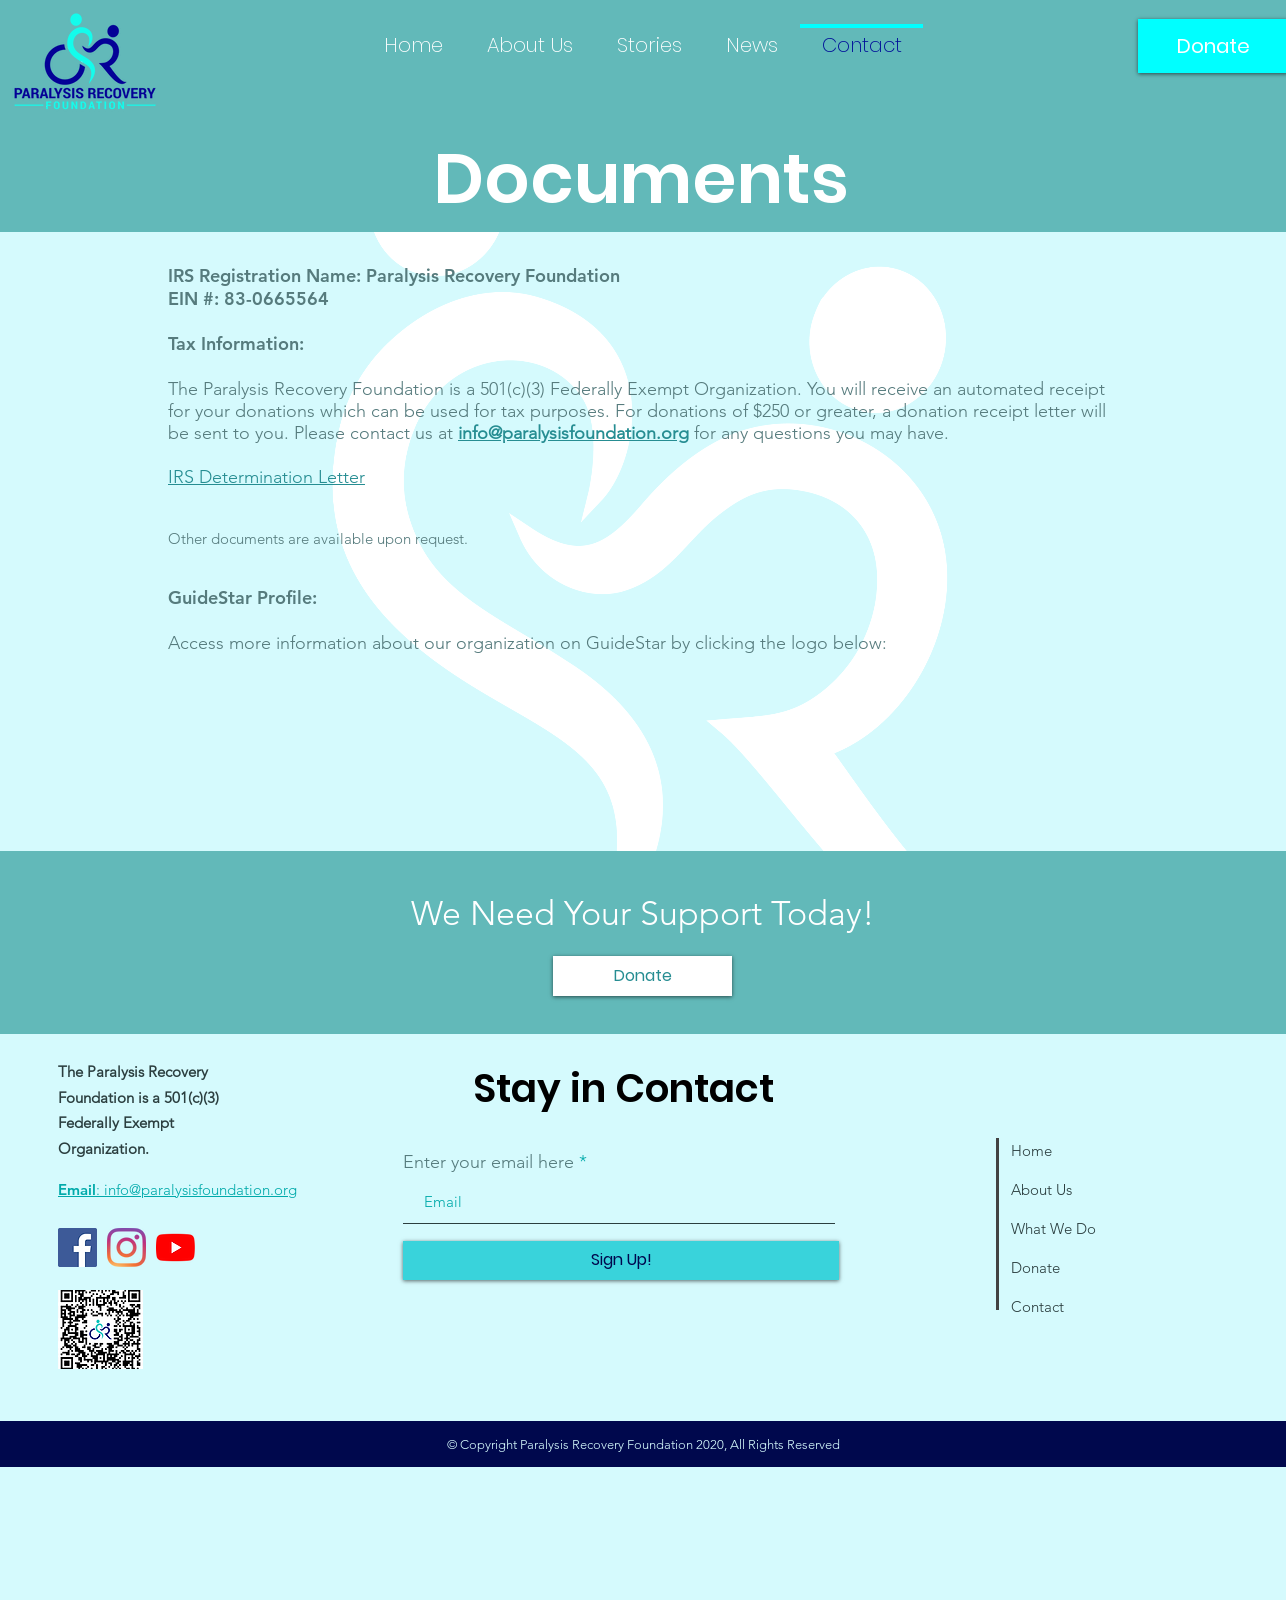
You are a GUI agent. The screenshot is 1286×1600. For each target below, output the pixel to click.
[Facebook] (77, 1247)
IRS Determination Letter (266, 477)
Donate (1035, 1267)
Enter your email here (488, 1162)
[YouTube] (175, 1247)
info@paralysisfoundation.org (573, 433)
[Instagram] (126, 1247)
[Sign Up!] (621, 1260)
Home (1031, 1150)
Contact (1037, 1306)
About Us (1041, 1189)
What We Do (1053, 1228)
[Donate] (642, 976)
